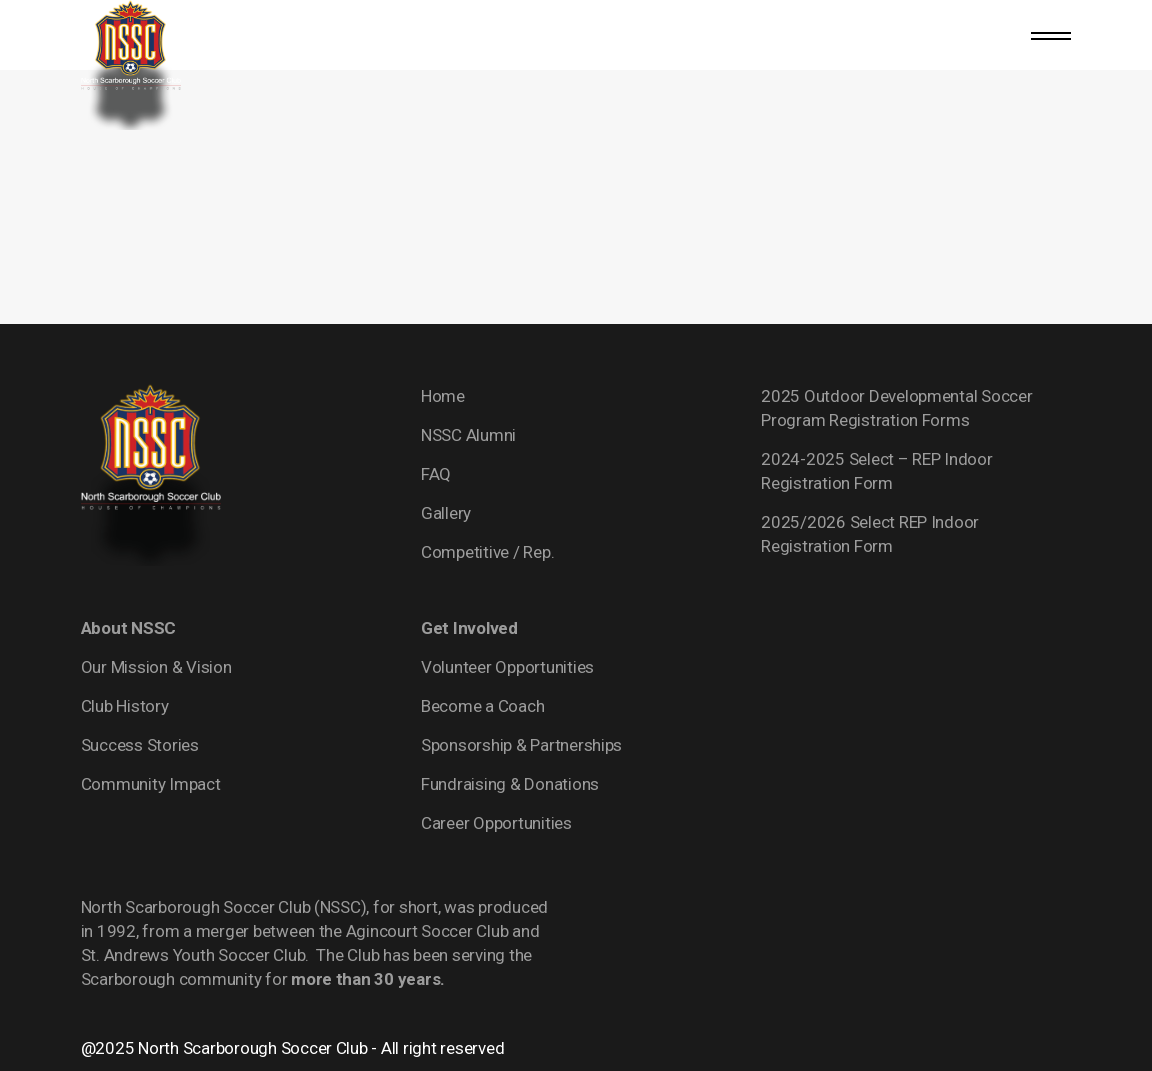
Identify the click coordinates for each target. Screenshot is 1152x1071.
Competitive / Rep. (487, 552)
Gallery (446, 513)
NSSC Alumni (468, 435)
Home (443, 396)
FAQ (436, 474)
